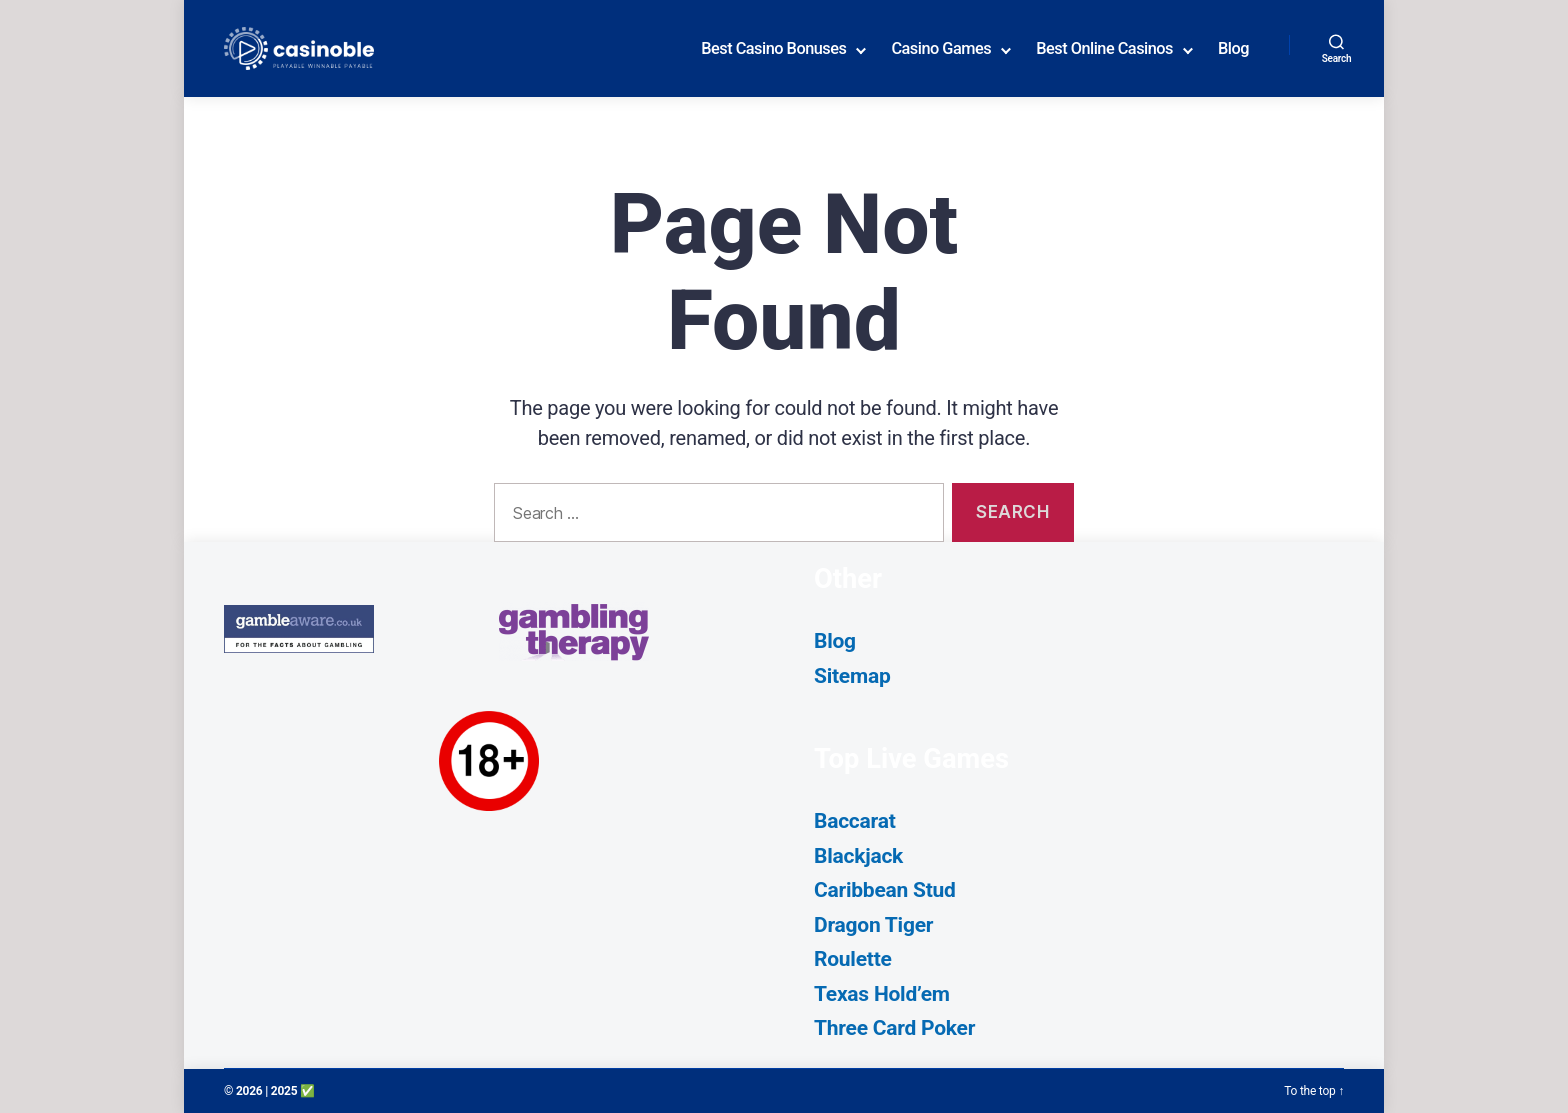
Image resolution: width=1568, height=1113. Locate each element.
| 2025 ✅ (290, 1091)
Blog (1233, 48)
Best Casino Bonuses (773, 48)
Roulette (853, 959)
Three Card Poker (894, 1028)
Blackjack (858, 856)
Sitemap (852, 676)
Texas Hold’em (882, 994)
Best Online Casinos (1104, 48)
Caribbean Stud (885, 890)
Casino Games (941, 48)
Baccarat (855, 821)
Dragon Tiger (873, 925)
